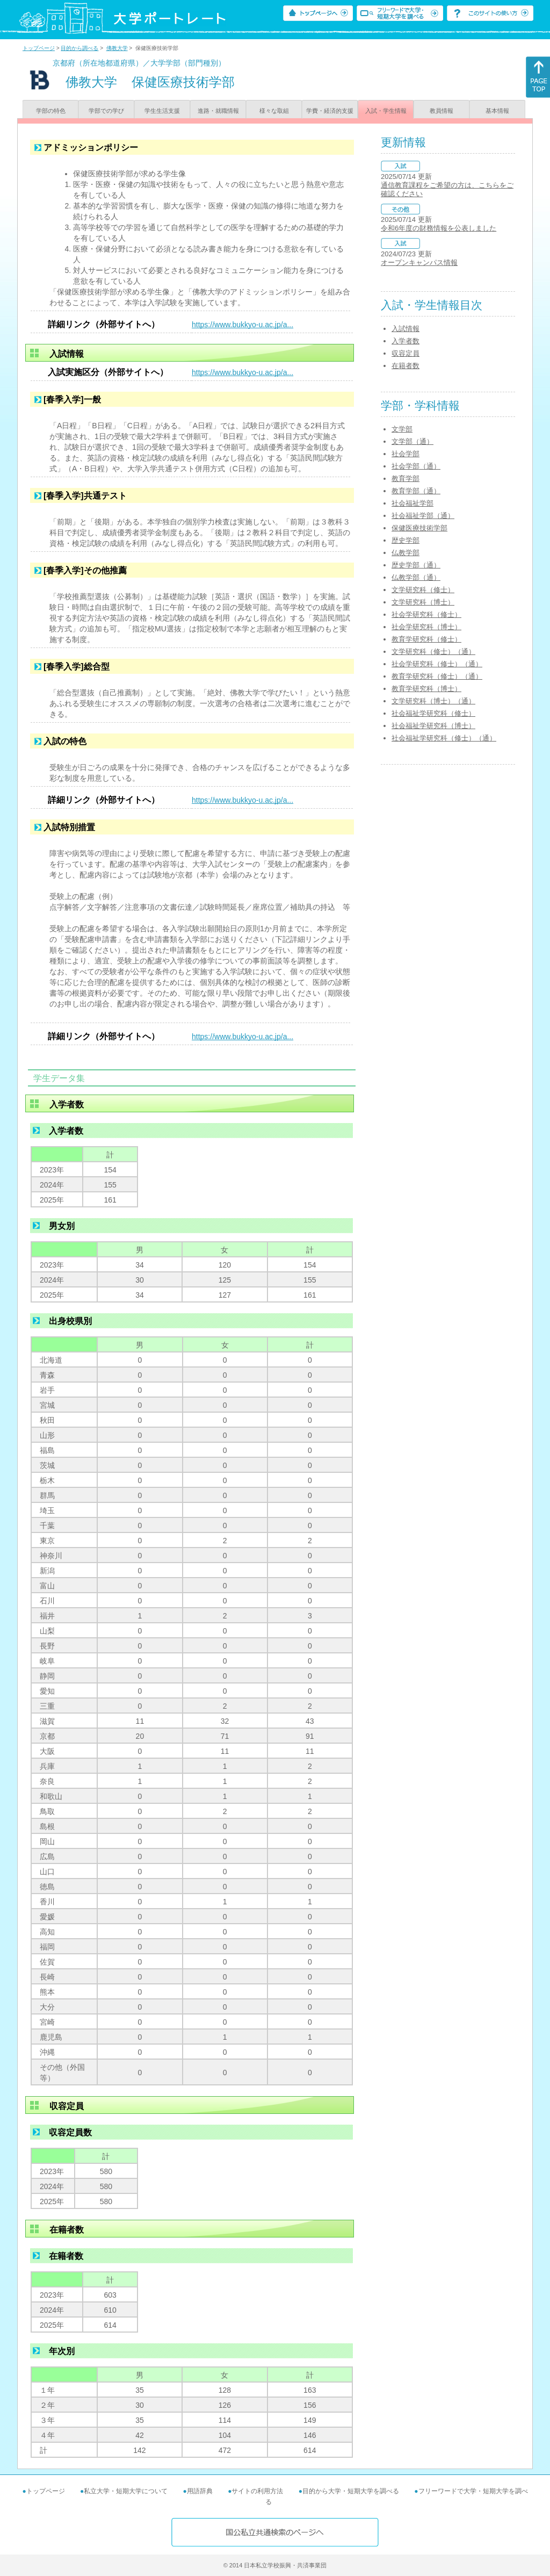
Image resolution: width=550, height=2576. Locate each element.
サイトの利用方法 (257, 2491)
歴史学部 (405, 540)
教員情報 (441, 110)
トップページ (39, 48)
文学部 (402, 429)
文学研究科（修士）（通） (433, 651)
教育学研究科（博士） (426, 689)
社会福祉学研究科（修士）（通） (444, 738)
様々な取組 (274, 110)
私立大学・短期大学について (126, 2491)
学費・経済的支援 (329, 110)
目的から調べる (79, 48)
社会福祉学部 (412, 503)
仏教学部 (405, 553)
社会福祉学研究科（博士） (433, 726)
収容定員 (405, 353)
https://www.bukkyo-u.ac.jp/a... (242, 324)
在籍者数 (405, 366)
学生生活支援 (162, 110)
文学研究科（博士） (423, 602)
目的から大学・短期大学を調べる (350, 2491)
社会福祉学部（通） (423, 516)
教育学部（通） (416, 491)
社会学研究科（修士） (426, 614)
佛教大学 (117, 48)
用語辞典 (200, 2491)
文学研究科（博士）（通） (433, 701)
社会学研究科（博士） (426, 627)
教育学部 (405, 478)
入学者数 (405, 341)
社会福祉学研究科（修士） (433, 713)
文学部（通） (412, 441)
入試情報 (405, 329)
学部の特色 (51, 110)
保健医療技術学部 (419, 528)
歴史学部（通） (416, 565)
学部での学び (106, 110)
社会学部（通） (416, 466)
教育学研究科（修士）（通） (437, 676)
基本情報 (497, 110)
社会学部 (405, 454)
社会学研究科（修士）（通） (437, 664)
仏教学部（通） (416, 577)
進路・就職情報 (218, 110)
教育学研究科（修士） (426, 639)
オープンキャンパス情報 (419, 262)
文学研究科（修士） (423, 590)
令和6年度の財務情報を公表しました (438, 228)
